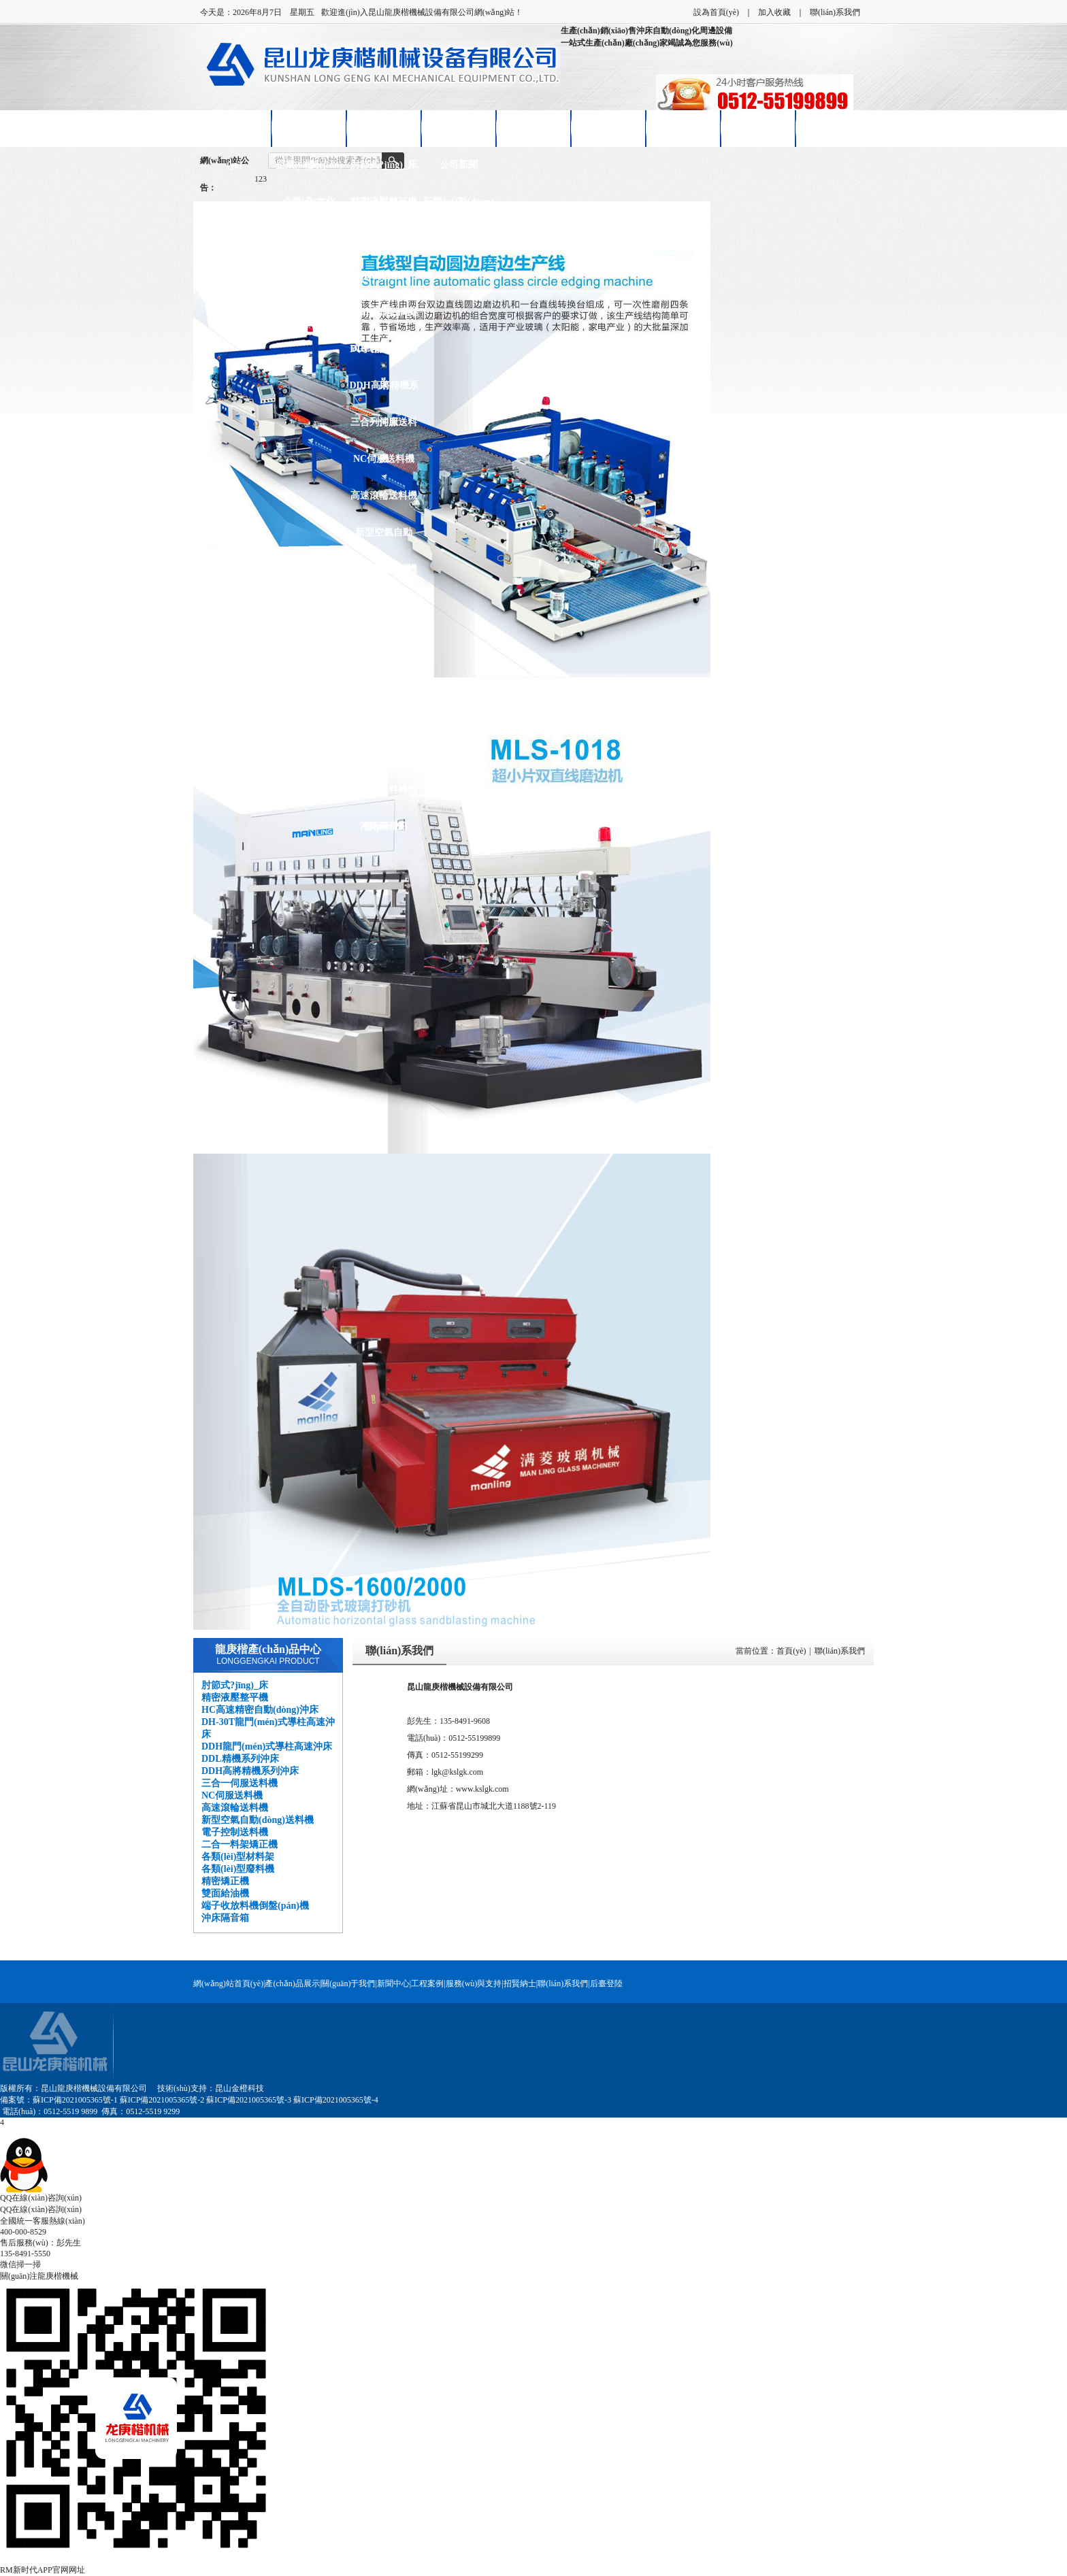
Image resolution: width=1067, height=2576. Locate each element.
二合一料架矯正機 (383, 612)
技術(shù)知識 (458, 238)
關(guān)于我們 (348, 1983)
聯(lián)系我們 (835, 12)
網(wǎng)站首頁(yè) (234, 135)
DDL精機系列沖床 (384, 355)
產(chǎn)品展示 (383, 128)
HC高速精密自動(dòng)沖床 (384, 245)
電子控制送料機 (383, 569)
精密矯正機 (384, 716)
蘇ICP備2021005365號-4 (335, 2100)
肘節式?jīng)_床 (383, 165)
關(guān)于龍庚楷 (309, 135)
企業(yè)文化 (309, 202)
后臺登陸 (606, 1983)
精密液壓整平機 (383, 202)
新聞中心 (459, 128)
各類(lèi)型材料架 (383, 642)
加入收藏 (774, 12)
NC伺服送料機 (383, 459)
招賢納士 (683, 128)
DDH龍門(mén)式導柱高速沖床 (383, 319)
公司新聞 (459, 165)
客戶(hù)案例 (533, 128)
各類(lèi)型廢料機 (383, 679)
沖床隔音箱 (384, 826)
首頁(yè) (791, 1651)
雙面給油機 (384, 753)
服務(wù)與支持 (474, 1983)
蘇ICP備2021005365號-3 (248, 2100)
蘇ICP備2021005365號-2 (162, 2100)
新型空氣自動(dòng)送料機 (383, 539)
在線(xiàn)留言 (758, 128)
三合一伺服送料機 (383, 429)
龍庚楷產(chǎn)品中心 (268, 1649)
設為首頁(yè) (716, 12)
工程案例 (427, 1983)
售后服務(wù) (608, 128)
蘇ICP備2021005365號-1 (75, 2100)
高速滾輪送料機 (383, 495)
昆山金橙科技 (239, 2088)
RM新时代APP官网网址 (42, 2570)
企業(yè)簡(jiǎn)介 (309, 172)
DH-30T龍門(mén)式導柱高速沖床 (384, 282)
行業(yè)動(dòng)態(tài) (458, 208)
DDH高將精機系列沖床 (383, 392)
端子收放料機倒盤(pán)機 (383, 796)
